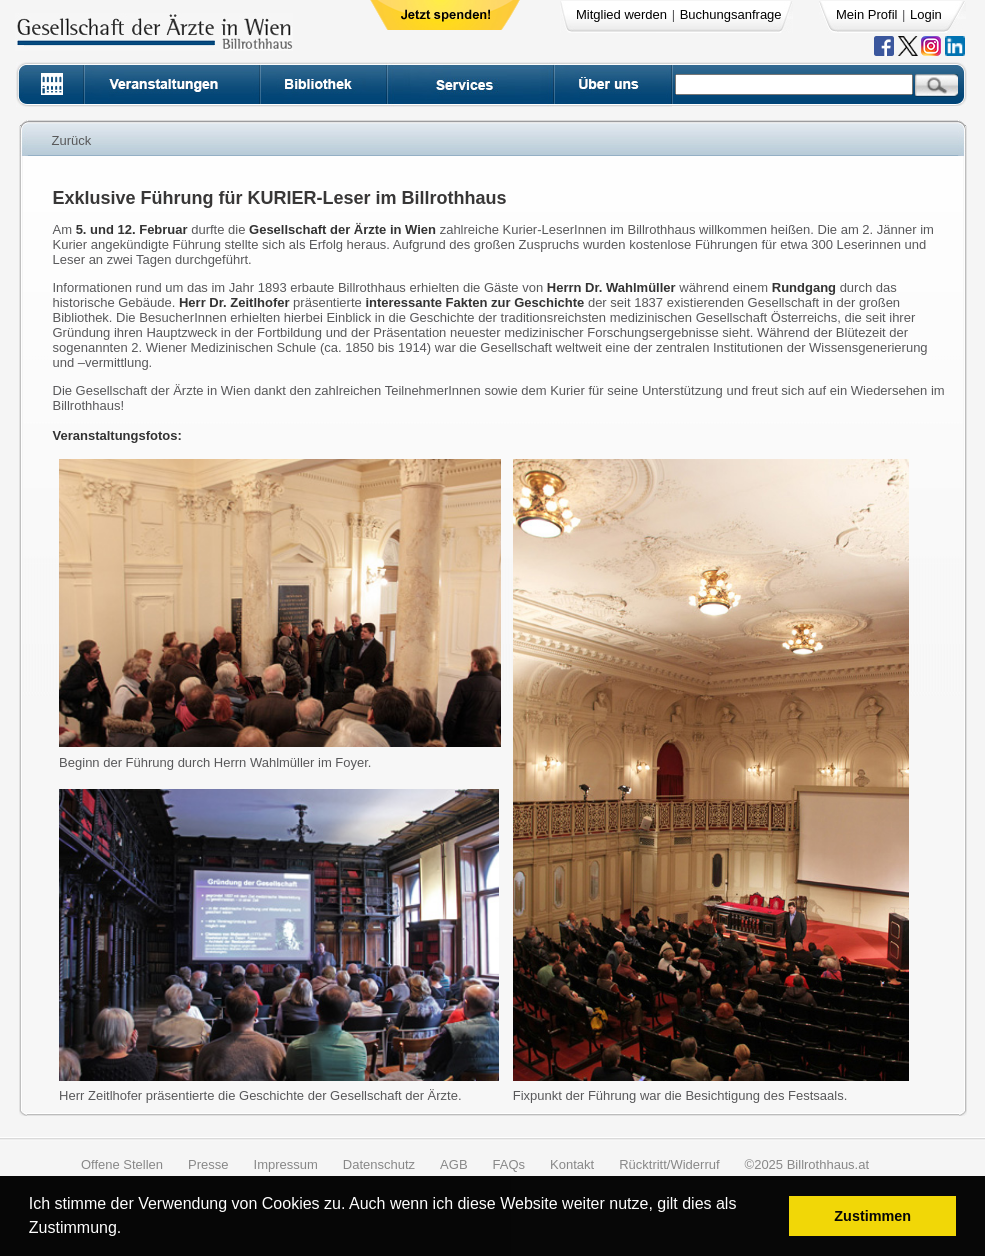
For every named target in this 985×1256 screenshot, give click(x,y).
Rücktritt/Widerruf (669, 1164)
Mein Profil (866, 14)
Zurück (72, 140)
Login (926, 14)
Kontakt (572, 1164)
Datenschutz (379, 1164)
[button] (128, 1230)
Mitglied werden (621, 14)
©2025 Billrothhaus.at (807, 1164)
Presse (208, 1164)
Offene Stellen (122, 1164)
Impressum (286, 1164)
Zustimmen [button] (872, 1216)
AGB (453, 1164)
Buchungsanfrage (731, 14)
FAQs (509, 1164)
